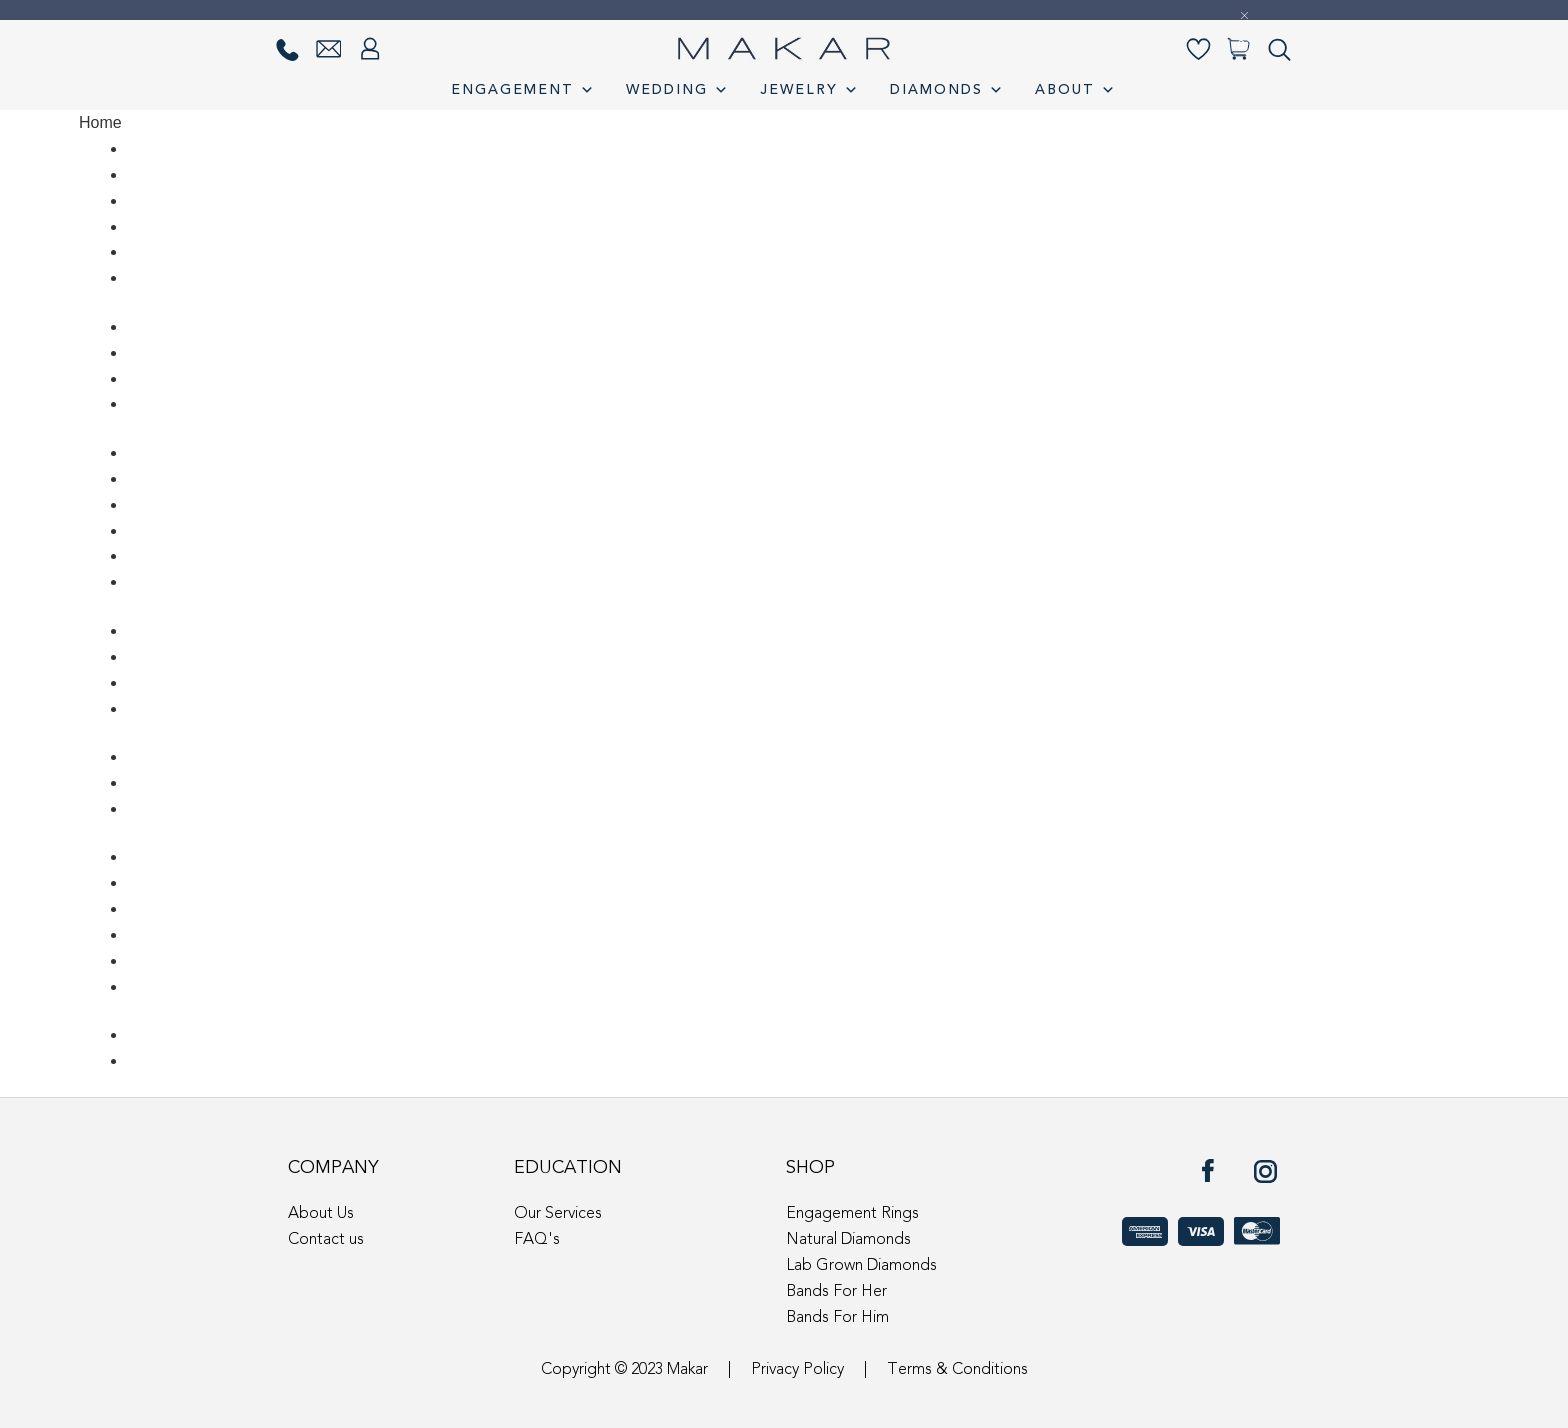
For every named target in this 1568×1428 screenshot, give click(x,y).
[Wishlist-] (1198, 49)
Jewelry (810, 90)
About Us (321, 1214)
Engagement (523, 90)
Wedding (678, 90)
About (1076, 90)
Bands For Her (836, 1292)
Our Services (558, 1214)
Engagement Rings (852, 1214)
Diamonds (947, 90)
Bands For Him (837, 1318)
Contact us (326, 1240)
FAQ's (537, 1240)
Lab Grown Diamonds (861, 1266)
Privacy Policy (797, 1370)
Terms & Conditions (957, 1370)
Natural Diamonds (848, 1240)
